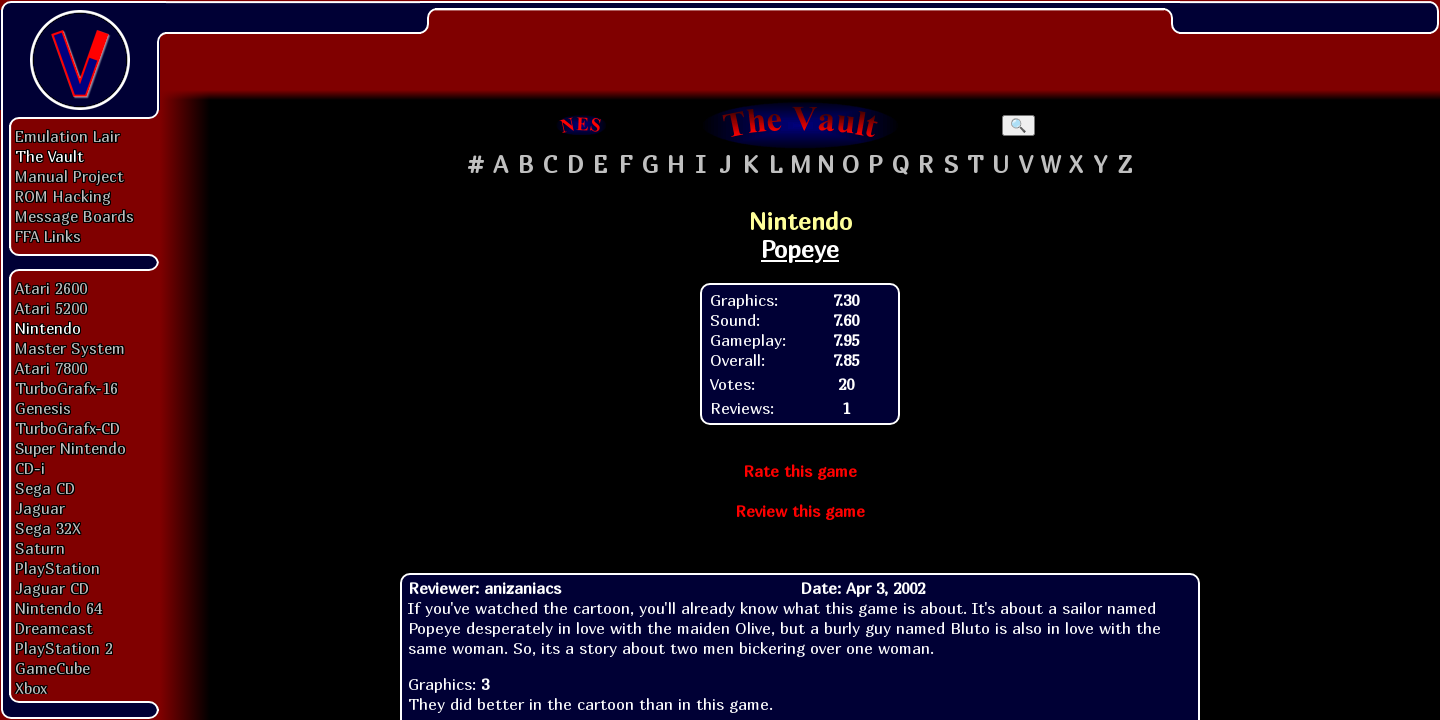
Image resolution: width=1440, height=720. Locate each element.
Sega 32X (48, 528)
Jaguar (40, 508)
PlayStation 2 (64, 648)
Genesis (43, 408)
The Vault (49, 156)
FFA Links (48, 236)
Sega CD (45, 488)
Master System (70, 348)
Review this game (800, 511)
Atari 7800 (51, 368)
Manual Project (69, 176)
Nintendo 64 (58, 608)
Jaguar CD (52, 588)
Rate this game (800, 471)
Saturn (40, 548)
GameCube (52, 668)
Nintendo (48, 328)
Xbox (31, 688)
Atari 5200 (51, 308)
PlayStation (57, 568)
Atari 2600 (51, 288)
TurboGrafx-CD (67, 428)
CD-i (30, 468)
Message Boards (74, 216)
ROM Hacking (63, 196)
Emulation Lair (67, 136)
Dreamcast (54, 628)
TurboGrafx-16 (66, 388)
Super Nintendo (70, 448)
